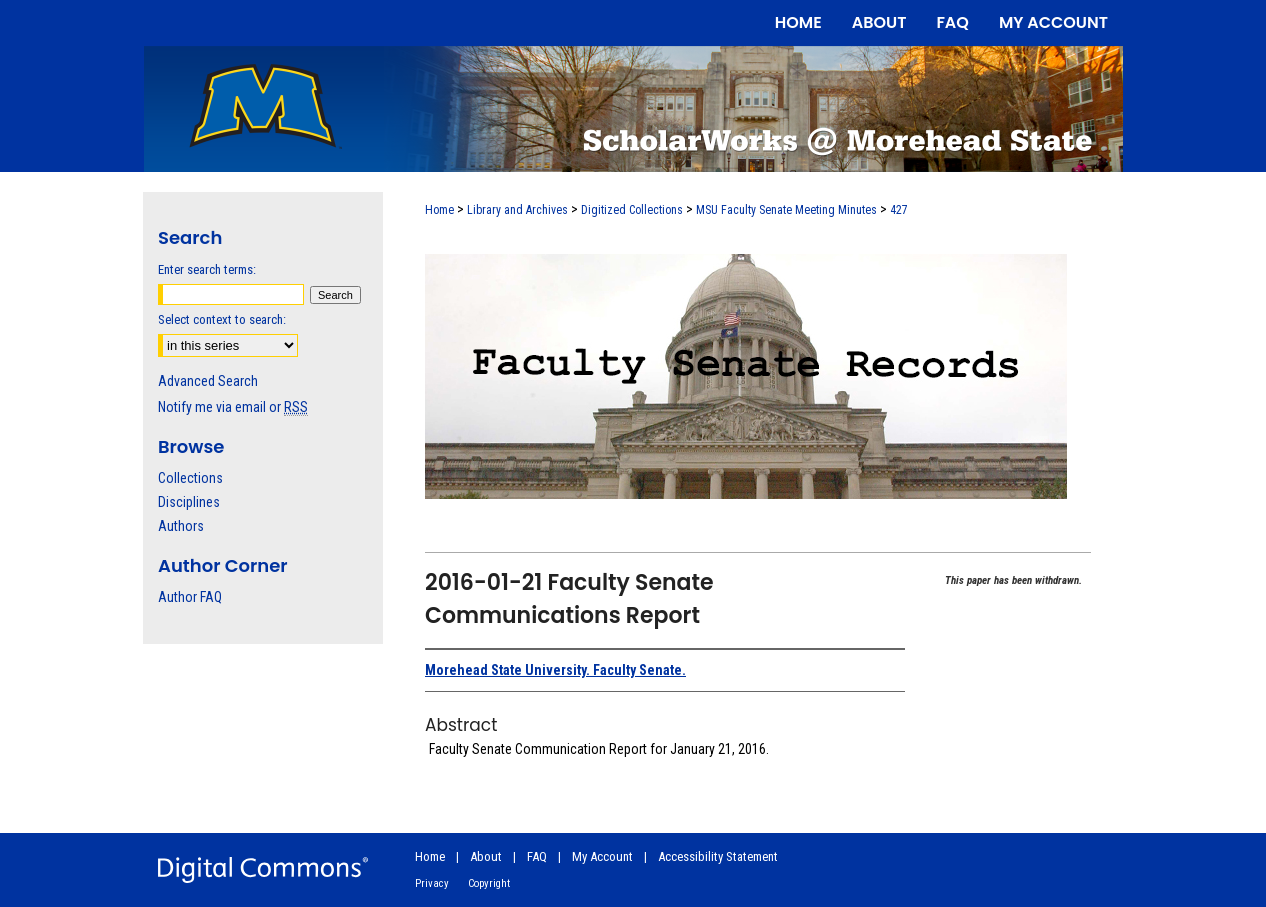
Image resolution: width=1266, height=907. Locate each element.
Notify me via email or (233, 407)
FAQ (537, 856)
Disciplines (189, 502)
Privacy (432, 883)
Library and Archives (517, 210)
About (486, 856)
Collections (190, 478)
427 (899, 210)
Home (439, 210)
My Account (602, 856)
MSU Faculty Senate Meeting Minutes (786, 210)
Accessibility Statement (718, 856)
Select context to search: (222, 319)
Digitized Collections (632, 210)
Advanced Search (208, 381)
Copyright (489, 883)
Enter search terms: (207, 269)
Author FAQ (190, 597)
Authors (181, 526)
